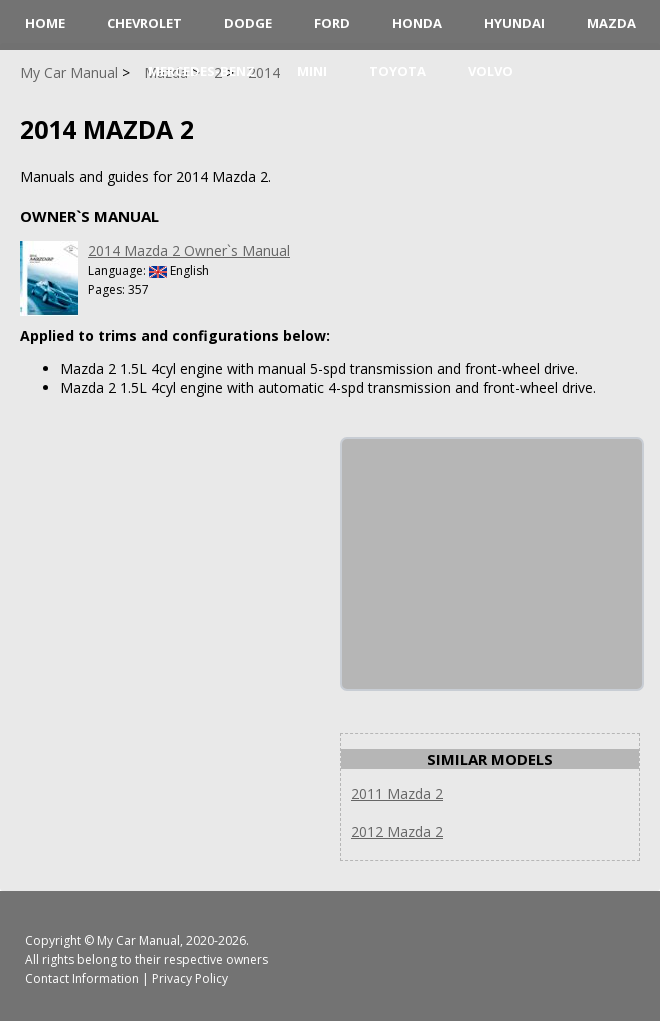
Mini (312, 71)
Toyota (397, 71)
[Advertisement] (492, 564)
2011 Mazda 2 (397, 793)
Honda (417, 23)
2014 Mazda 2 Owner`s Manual (189, 250)
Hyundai (514, 23)
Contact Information (82, 978)
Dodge (248, 23)
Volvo (490, 71)
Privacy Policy (190, 978)
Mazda (611, 23)
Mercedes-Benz (201, 71)
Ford (332, 23)
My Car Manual (138, 940)
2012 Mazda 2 (397, 831)
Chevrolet (144, 23)
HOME (45, 23)
